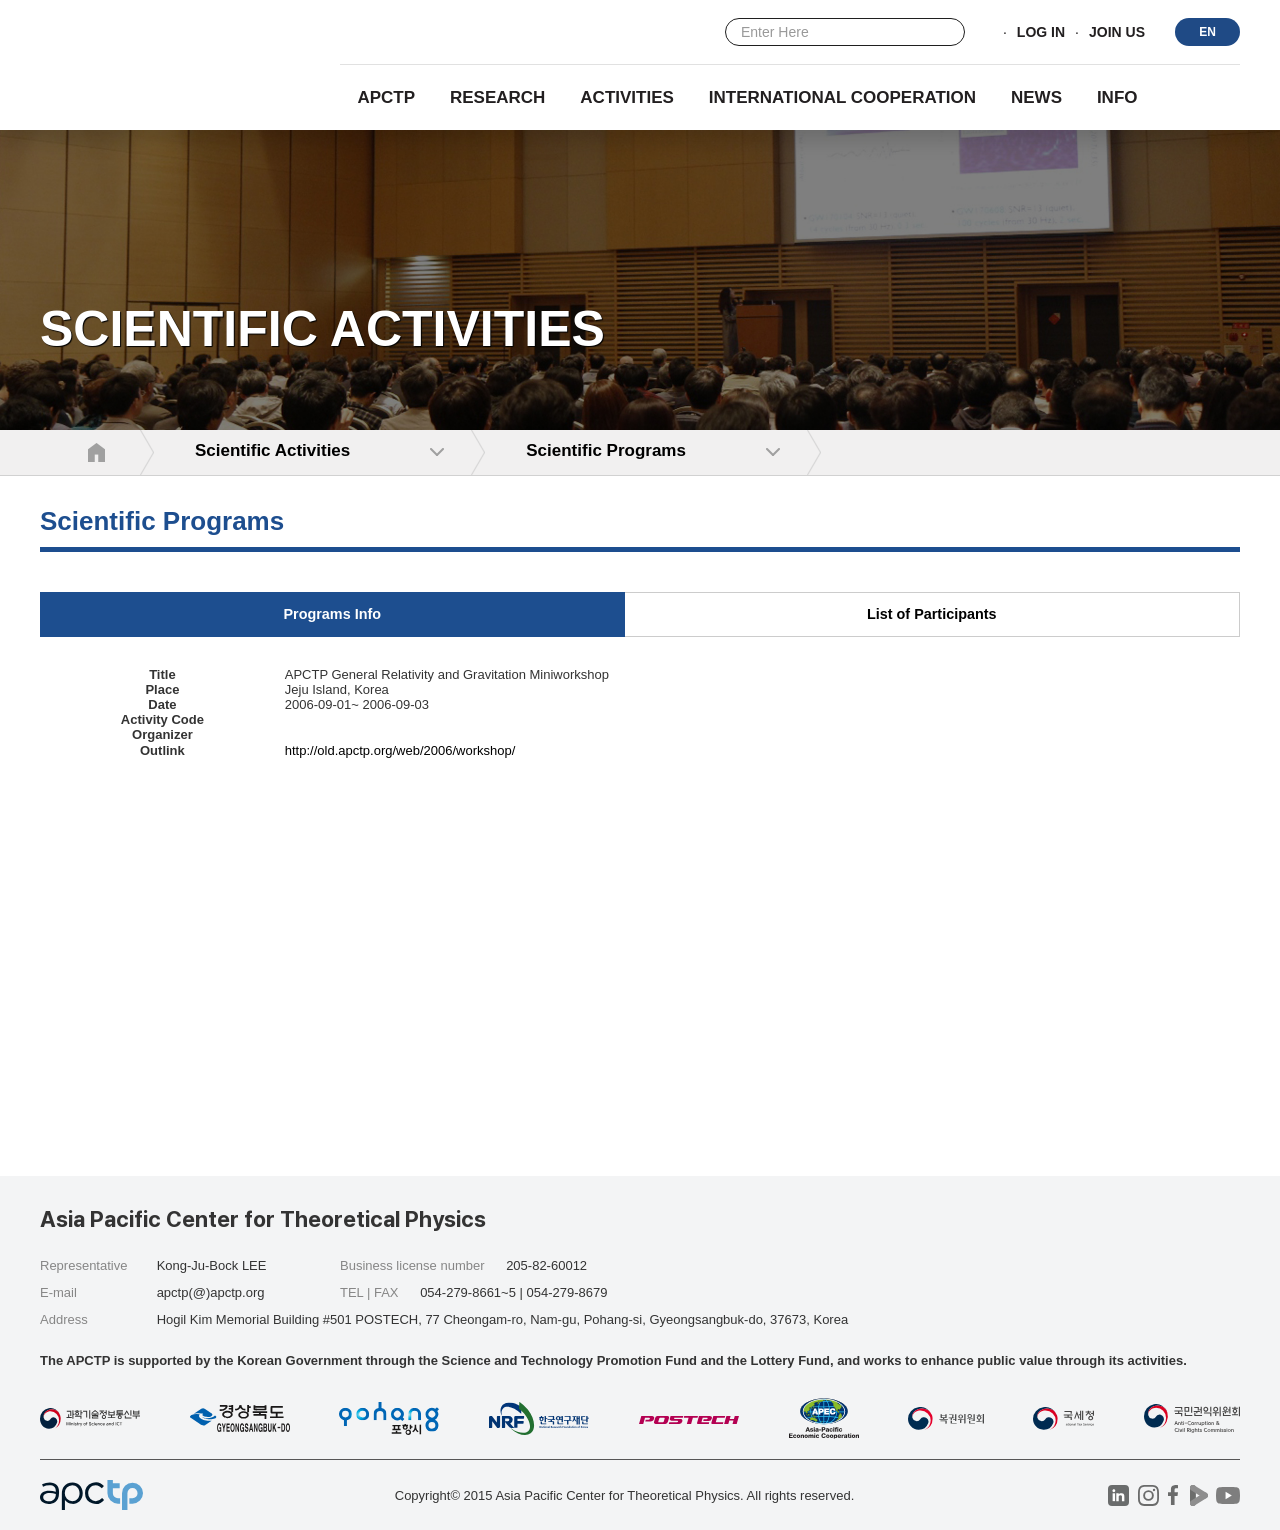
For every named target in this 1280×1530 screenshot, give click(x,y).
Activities (627, 97)
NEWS (1036, 97)
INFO (1117, 97)
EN (1207, 32)
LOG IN (1041, 33)
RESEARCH (497, 97)
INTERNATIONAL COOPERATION (842, 97)
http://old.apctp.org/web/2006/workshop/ (400, 750)
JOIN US (1117, 33)
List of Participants (932, 614)
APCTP (386, 97)
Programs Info (332, 614)
